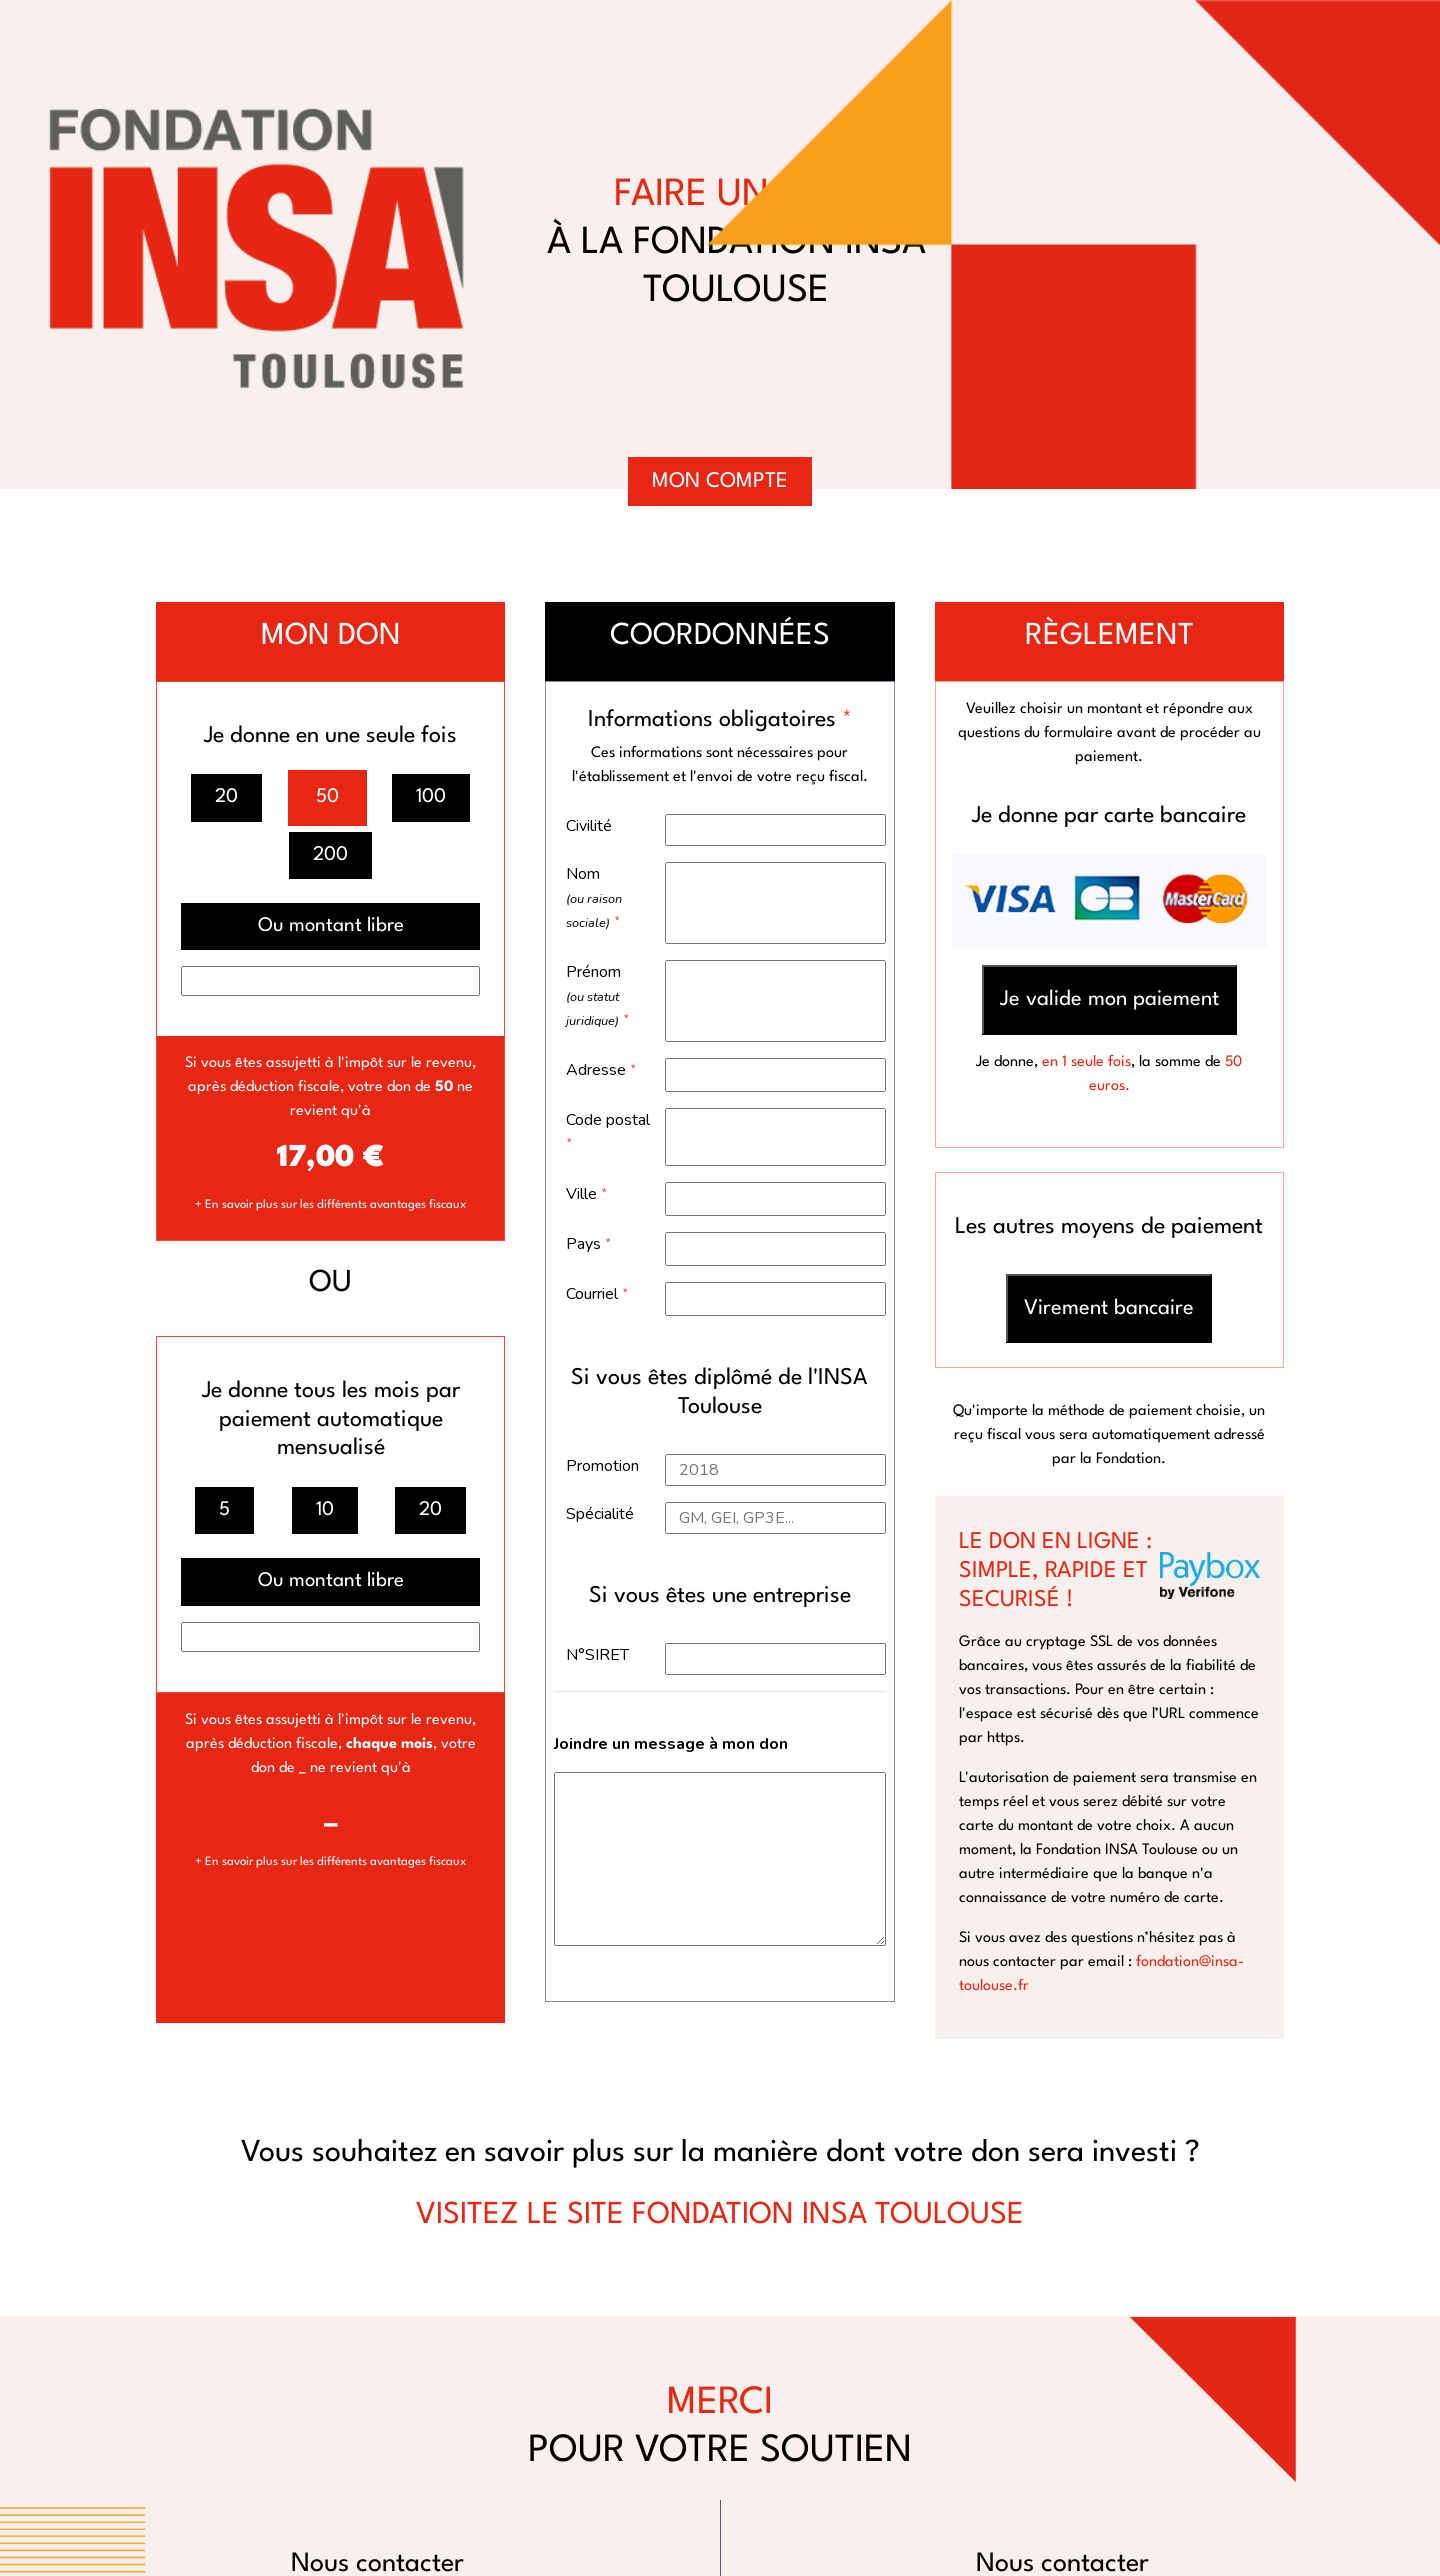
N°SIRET (597, 1655)
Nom (594, 898)
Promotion (602, 1466)
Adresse (601, 1070)
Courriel (597, 1294)
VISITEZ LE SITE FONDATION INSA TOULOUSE (720, 2215)
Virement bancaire (1109, 1308)
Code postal (608, 1131)
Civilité (589, 826)
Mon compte (720, 481)
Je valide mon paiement (1109, 999)
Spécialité (600, 1514)
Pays (589, 1244)
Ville (587, 1194)
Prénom (598, 996)
